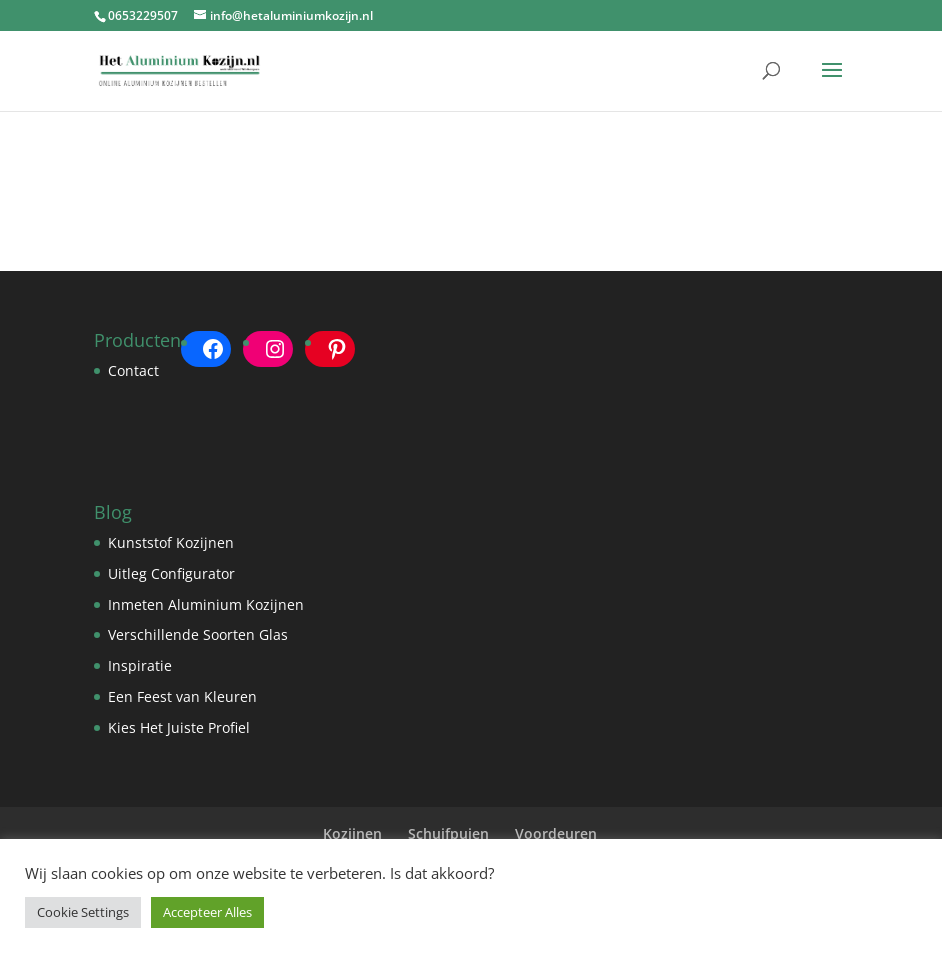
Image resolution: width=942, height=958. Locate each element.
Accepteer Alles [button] (207, 912)
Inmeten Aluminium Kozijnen (206, 604)
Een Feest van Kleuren (182, 696)
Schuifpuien (448, 833)
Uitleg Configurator (171, 573)
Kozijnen (352, 833)
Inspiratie (140, 665)
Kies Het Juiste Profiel (179, 727)
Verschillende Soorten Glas (198, 634)
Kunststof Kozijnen (171, 542)
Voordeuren (556, 833)
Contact (133, 370)
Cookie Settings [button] (83, 912)
